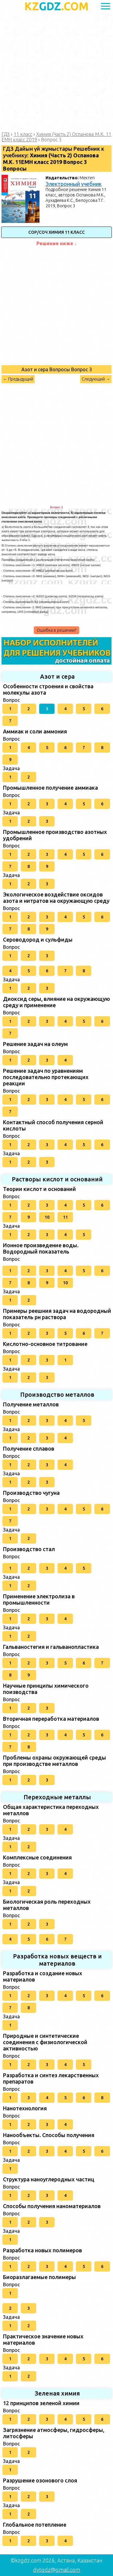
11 (65, 1217)
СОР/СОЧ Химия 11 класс (56, 232)
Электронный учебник (74, 184)
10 (47, 1217)
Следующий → (96, 379)
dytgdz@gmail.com (56, 2570)
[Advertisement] (56, 72)
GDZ (56, 6)
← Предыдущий (18, 379)
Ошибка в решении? (56, 630)
